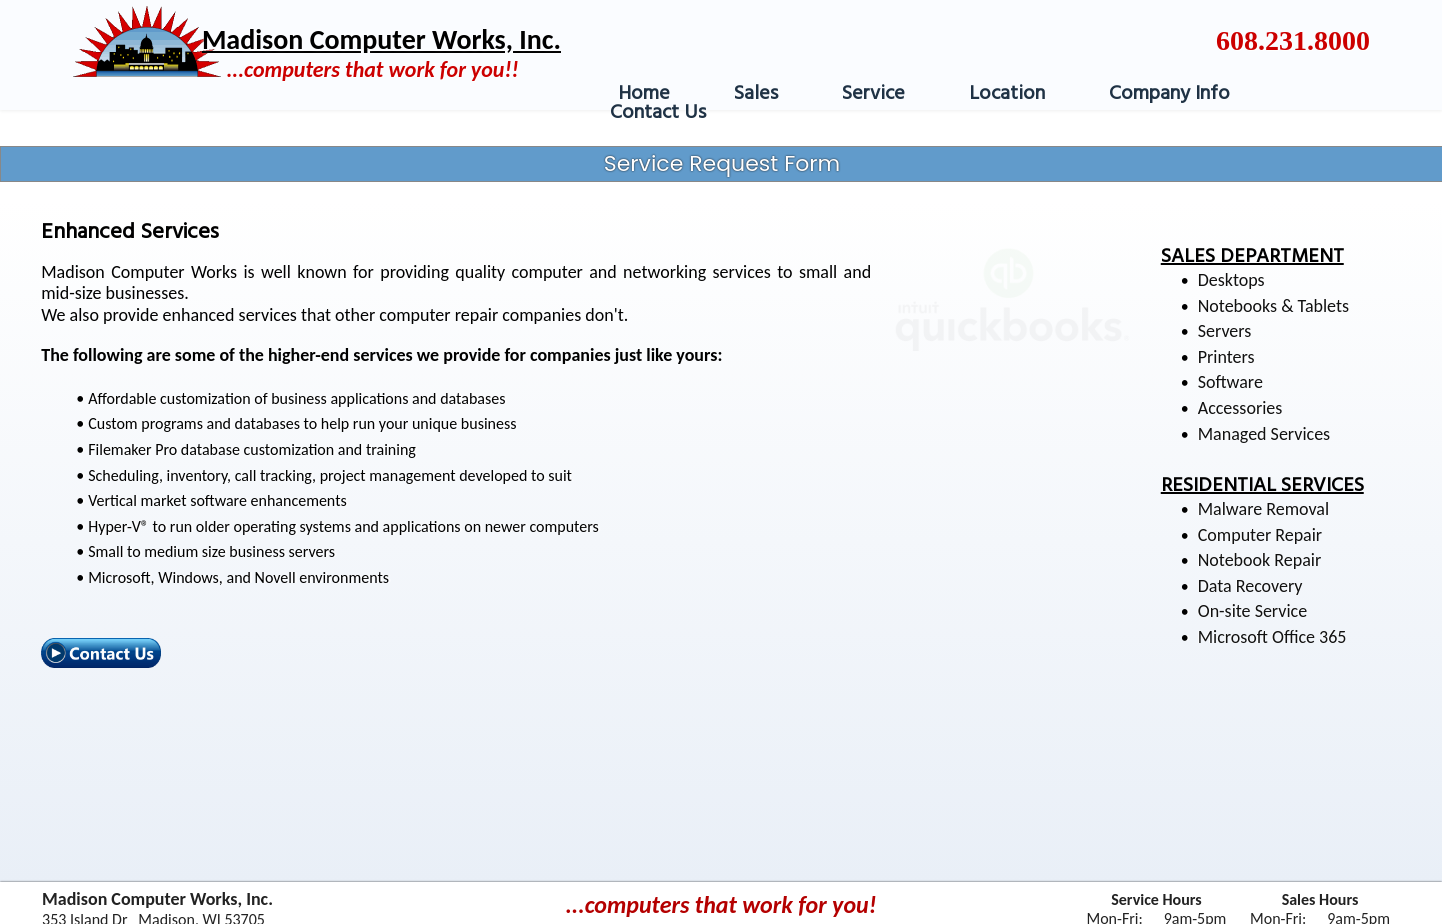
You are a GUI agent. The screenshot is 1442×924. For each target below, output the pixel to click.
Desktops (1231, 280)
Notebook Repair (1260, 560)
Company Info (1169, 94)
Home (644, 94)
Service (873, 94)
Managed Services (1264, 434)
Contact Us (658, 113)
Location (1007, 94)
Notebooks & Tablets (1273, 306)
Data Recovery (1250, 586)
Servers (1225, 331)
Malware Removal (1263, 509)
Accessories (1240, 408)
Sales (756, 94)
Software (1230, 382)
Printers (1226, 357)
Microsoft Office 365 (1272, 637)
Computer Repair (1260, 535)
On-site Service (1252, 611)
